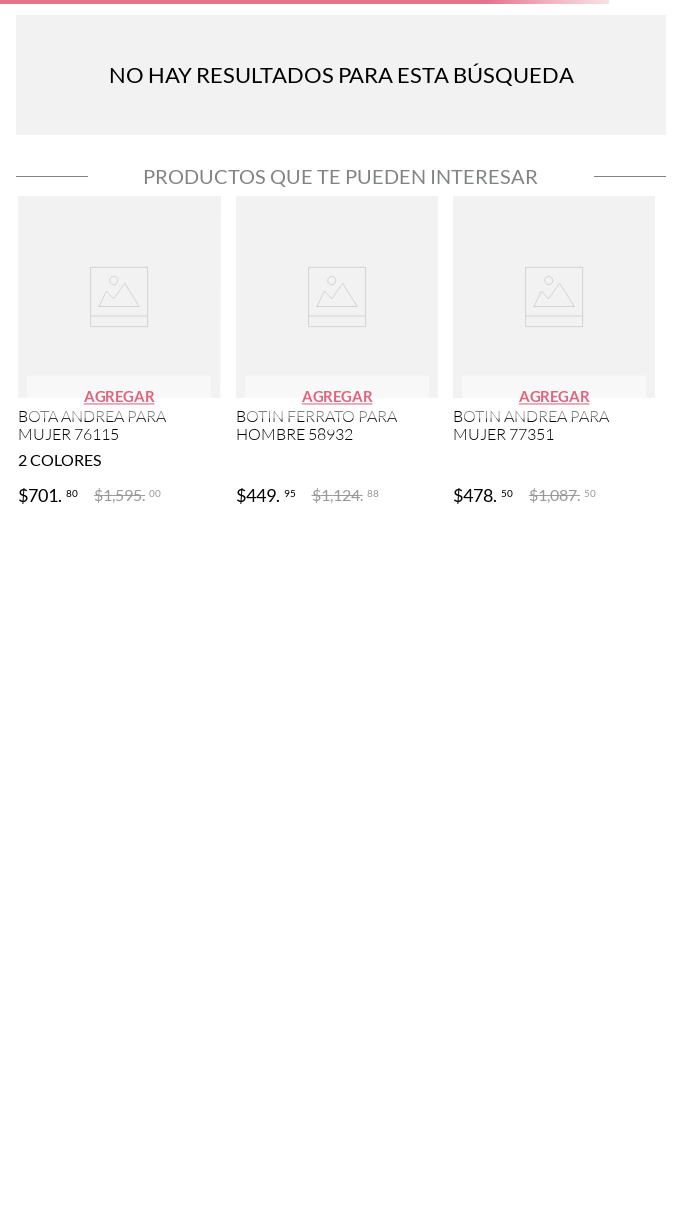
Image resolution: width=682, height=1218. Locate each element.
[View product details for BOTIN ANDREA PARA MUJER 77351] (554, 353)
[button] (119, 396)
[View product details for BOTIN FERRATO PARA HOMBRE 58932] (337, 353)
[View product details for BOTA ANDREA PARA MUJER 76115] (119, 353)
